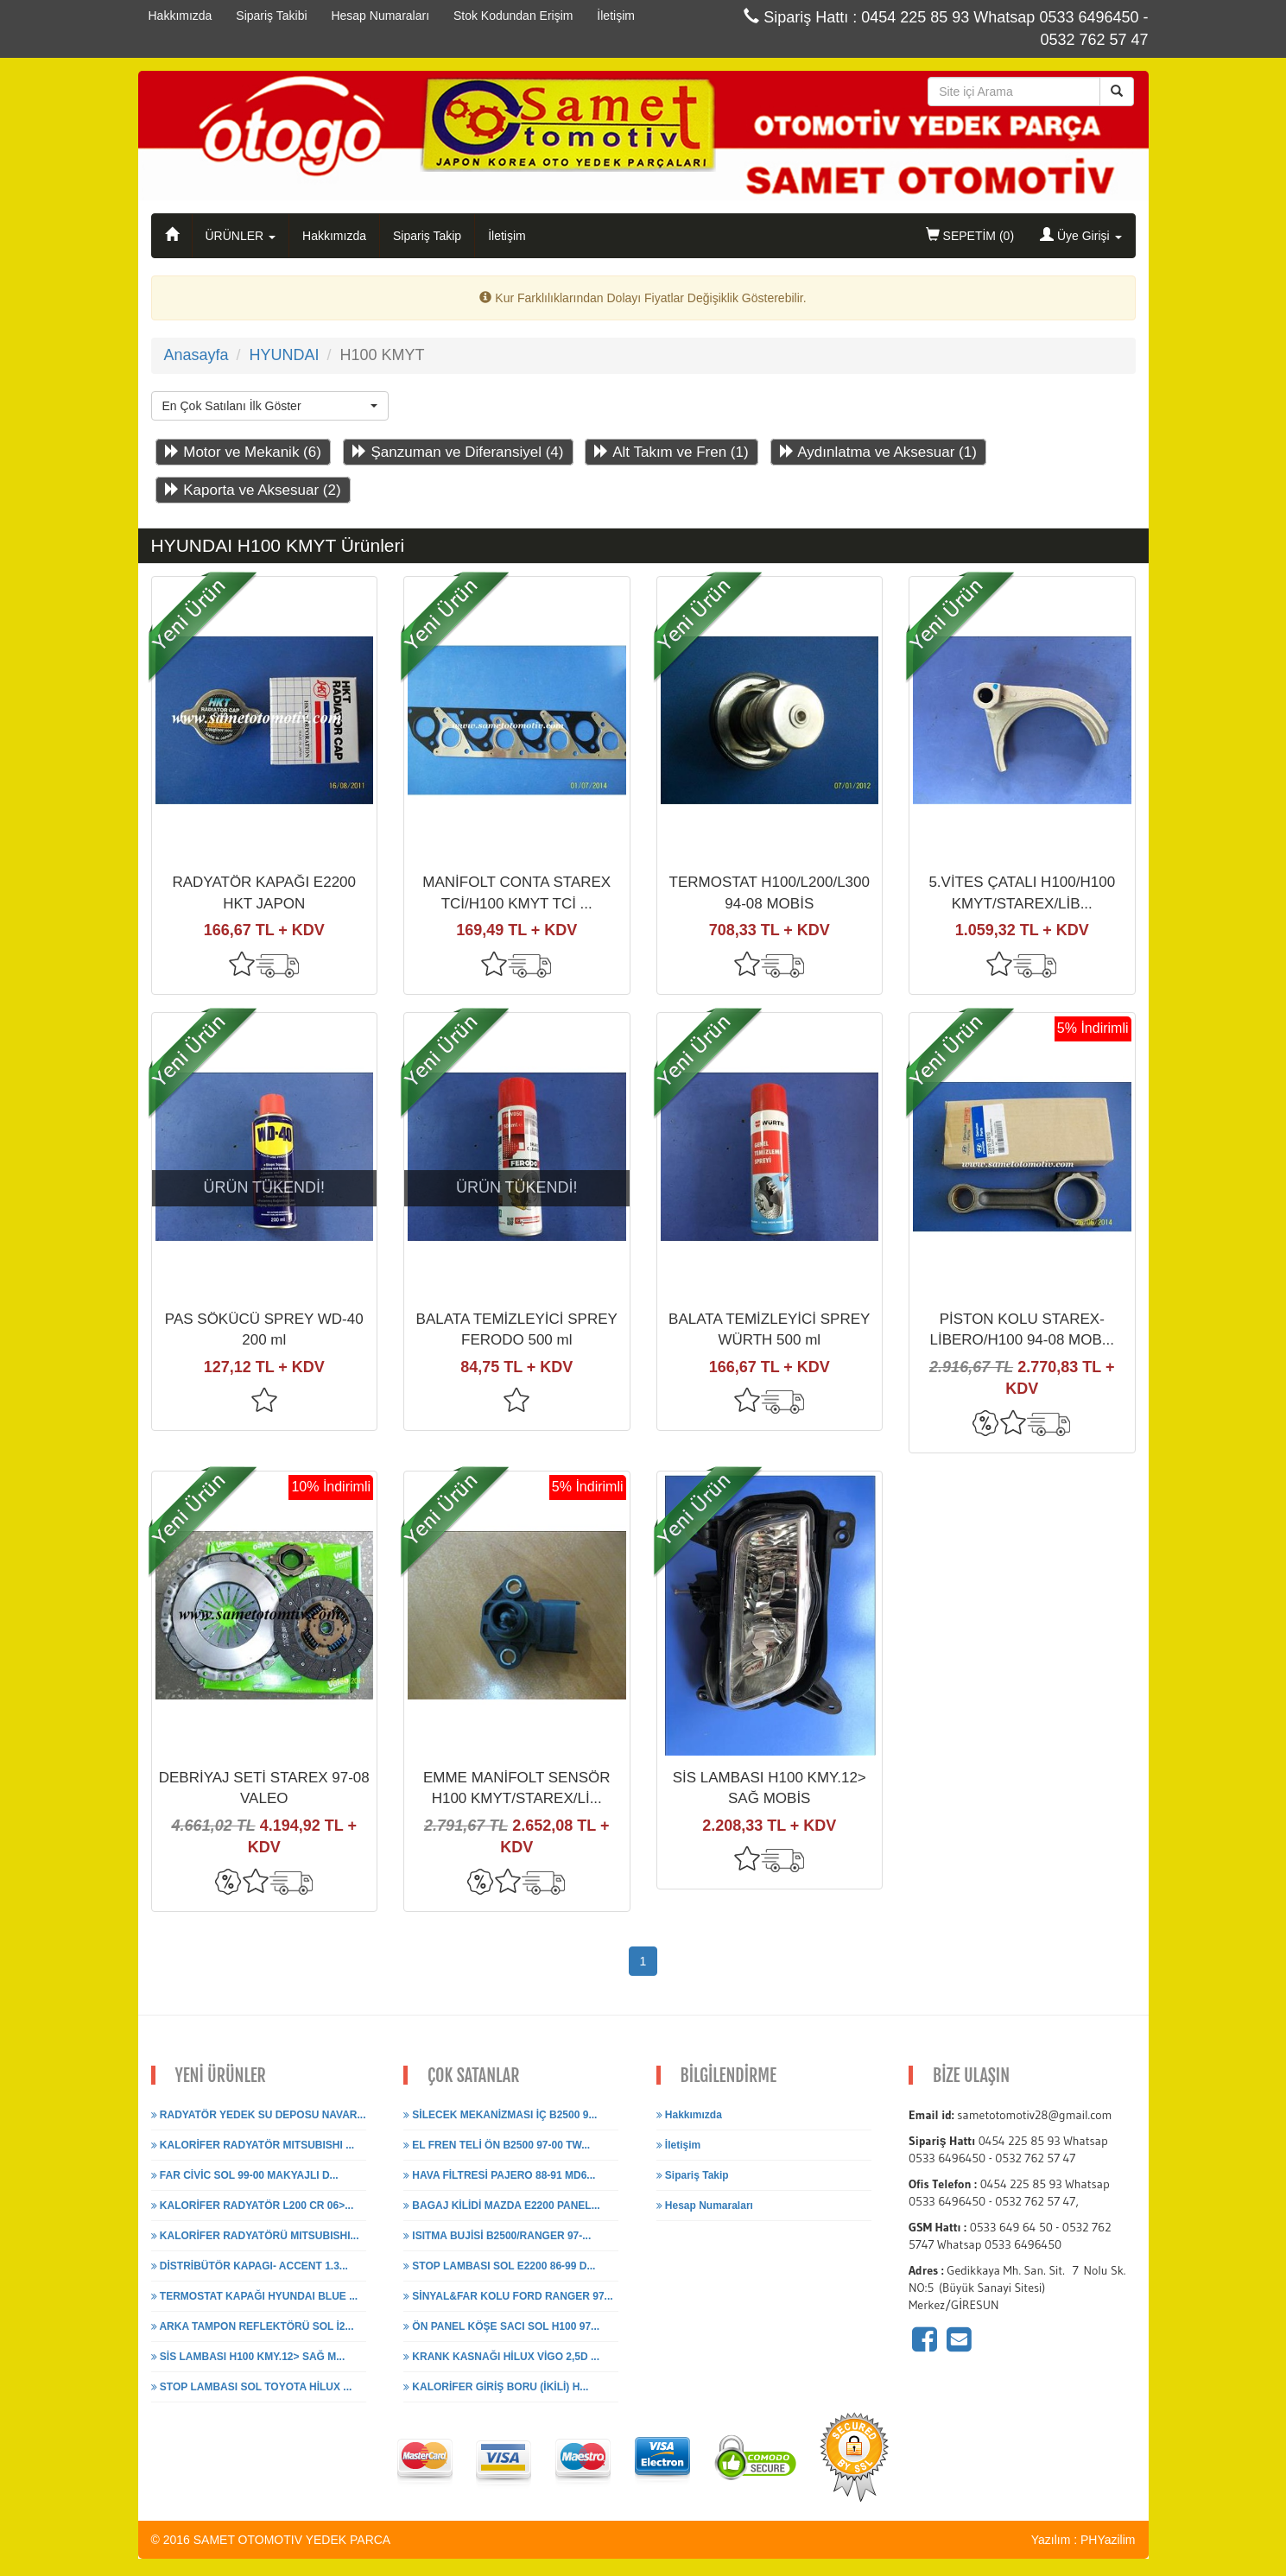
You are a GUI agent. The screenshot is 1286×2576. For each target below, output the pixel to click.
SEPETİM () (970, 235)
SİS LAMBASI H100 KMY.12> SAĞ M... (248, 2357)
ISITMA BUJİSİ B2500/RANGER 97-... (497, 2236)
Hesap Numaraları (704, 2205)
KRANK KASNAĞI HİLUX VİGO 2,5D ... (501, 2357)
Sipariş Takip (427, 236)
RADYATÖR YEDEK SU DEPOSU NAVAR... (258, 2115)
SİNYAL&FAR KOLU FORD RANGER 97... (508, 2296)
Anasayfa (196, 355)
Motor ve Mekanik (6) (243, 452)
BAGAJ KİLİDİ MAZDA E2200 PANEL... (501, 2205)
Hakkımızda (334, 236)
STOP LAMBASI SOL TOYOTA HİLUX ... (251, 2387)
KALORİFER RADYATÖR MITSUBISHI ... (253, 2145)
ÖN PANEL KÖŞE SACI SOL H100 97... (501, 2326)
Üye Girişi (1080, 235)
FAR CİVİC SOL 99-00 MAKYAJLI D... (245, 2175)
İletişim (507, 236)
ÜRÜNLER (241, 236)
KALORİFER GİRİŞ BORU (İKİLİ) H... (495, 2387)
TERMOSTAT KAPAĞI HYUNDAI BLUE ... (254, 2296)
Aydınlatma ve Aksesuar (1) (878, 452)
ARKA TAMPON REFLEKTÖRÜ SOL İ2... (252, 2326)
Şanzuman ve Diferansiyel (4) (458, 452)
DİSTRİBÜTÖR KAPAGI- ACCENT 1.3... (249, 2266)
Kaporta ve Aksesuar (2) (253, 490)
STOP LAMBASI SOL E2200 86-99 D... (499, 2266)
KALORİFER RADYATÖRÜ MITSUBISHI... (255, 2236)
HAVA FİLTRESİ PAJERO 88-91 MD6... (499, 2175)
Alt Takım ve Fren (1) (671, 452)
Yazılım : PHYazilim (1083, 2540)
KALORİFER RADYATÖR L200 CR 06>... (252, 2205)
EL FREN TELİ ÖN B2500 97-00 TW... (496, 2145)
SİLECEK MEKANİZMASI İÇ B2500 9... (500, 2115)
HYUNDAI (284, 355)
